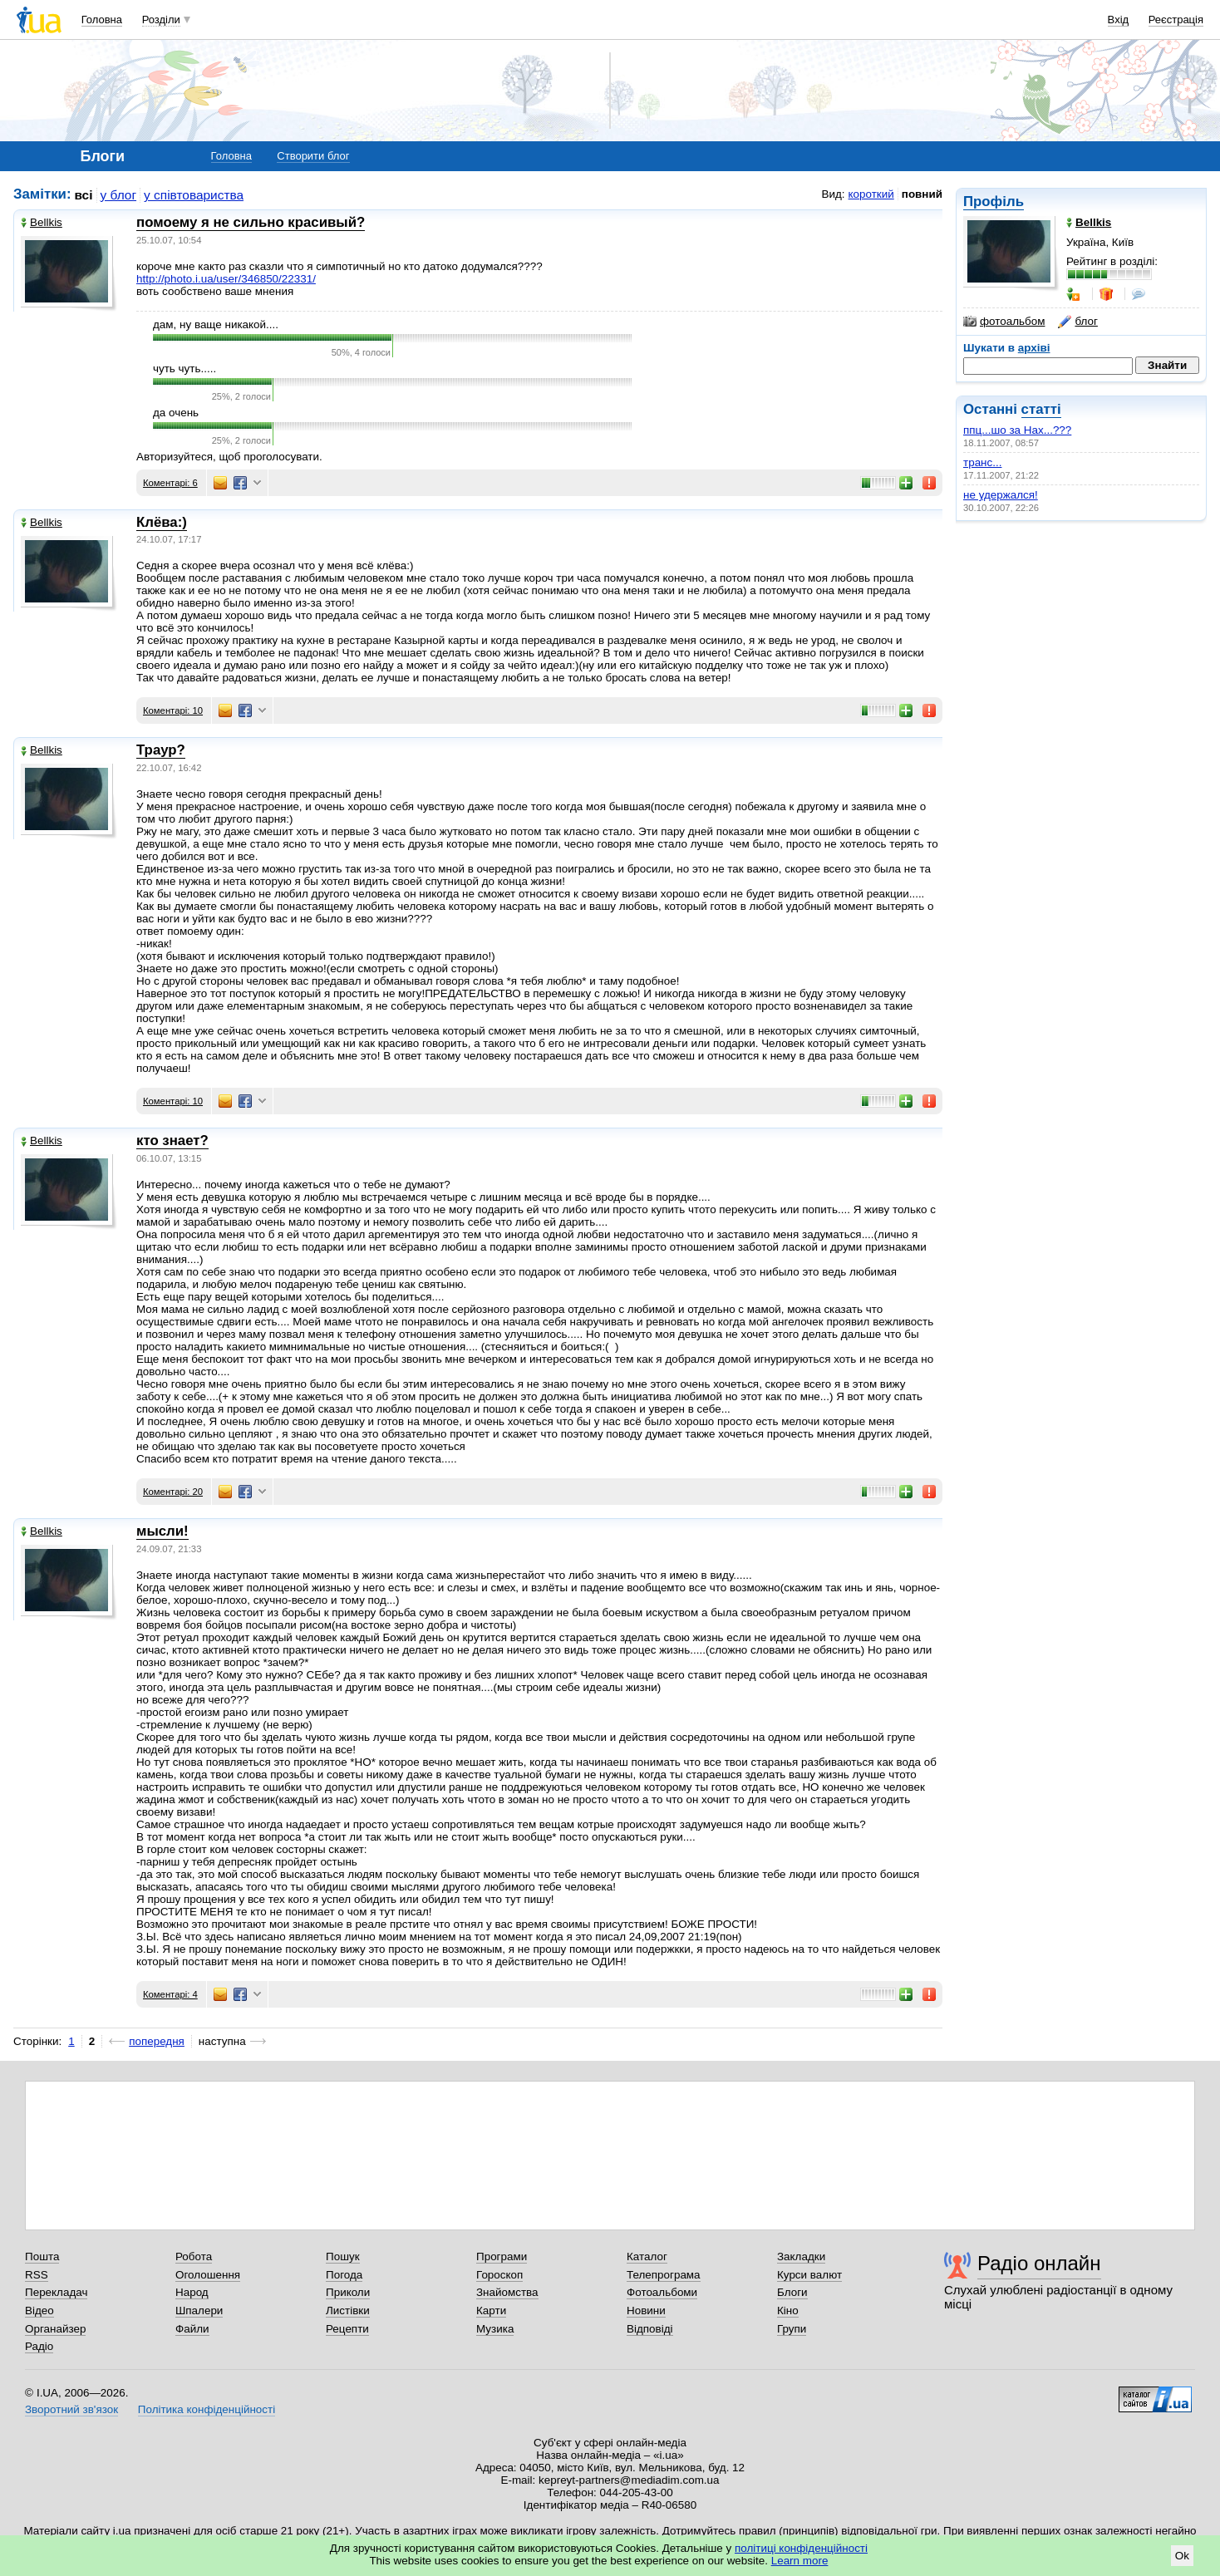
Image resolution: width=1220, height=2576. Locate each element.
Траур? (160, 750)
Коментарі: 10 (173, 710)
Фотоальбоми (662, 2292)
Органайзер (55, 2329)
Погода (344, 2275)
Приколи (348, 2292)
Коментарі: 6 (170, 483)
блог (1077, 321)
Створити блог (313, 156)
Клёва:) (161, 522)
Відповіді (650, 2329)
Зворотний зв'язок (71, 2409)
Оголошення (207, 2275)
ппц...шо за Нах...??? (1017, 430)
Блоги (792, 2292)
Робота (193, 2256)
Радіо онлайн (1039, 2263)
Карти (491, 2310)
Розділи (161, 19)
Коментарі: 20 (173, 1492)
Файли (192, 2329)
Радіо (39, 2346)
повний (922, 194)
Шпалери (199, 2310)
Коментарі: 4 (170, 1994)
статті (1041, 409)
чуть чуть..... (184, 368)
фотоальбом (1004, 321)
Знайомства (507, 2292)
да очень (176, 412)
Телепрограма (664, 2275)
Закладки (801, 2256)
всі (84, 195)
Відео (39, 2310)
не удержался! (1000, 495)
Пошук (343, 2256)
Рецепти (347, 2329)
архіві (1034, 348)
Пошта (42, 2256)
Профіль (993, 201)
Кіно (788, 2310)
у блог (119, 195)
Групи (791, 2329)
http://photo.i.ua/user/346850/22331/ (226, 279)
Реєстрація (1176, 19)
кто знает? (172, 1140)
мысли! (162, 1531)
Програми (501, 2256)
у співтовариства (194, 195)
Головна (101, 19)
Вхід (1118, 19)
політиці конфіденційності (801, 2548)
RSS (36, 2275)
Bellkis (41, 222)
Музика (495, 2329)
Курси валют (809, 2275)
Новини (646, 2310)
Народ (192, 2292)
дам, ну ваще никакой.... (215, 324)
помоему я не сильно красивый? (250, 222)
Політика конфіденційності (206, 2409)
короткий (871, 194)
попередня (156, 2041)
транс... (982, 462)
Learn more (800, 2560)
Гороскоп (499, 2275)
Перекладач (56, 2292)
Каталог (647, 2256)
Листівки (348, 2310)
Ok (1182, 2555)
